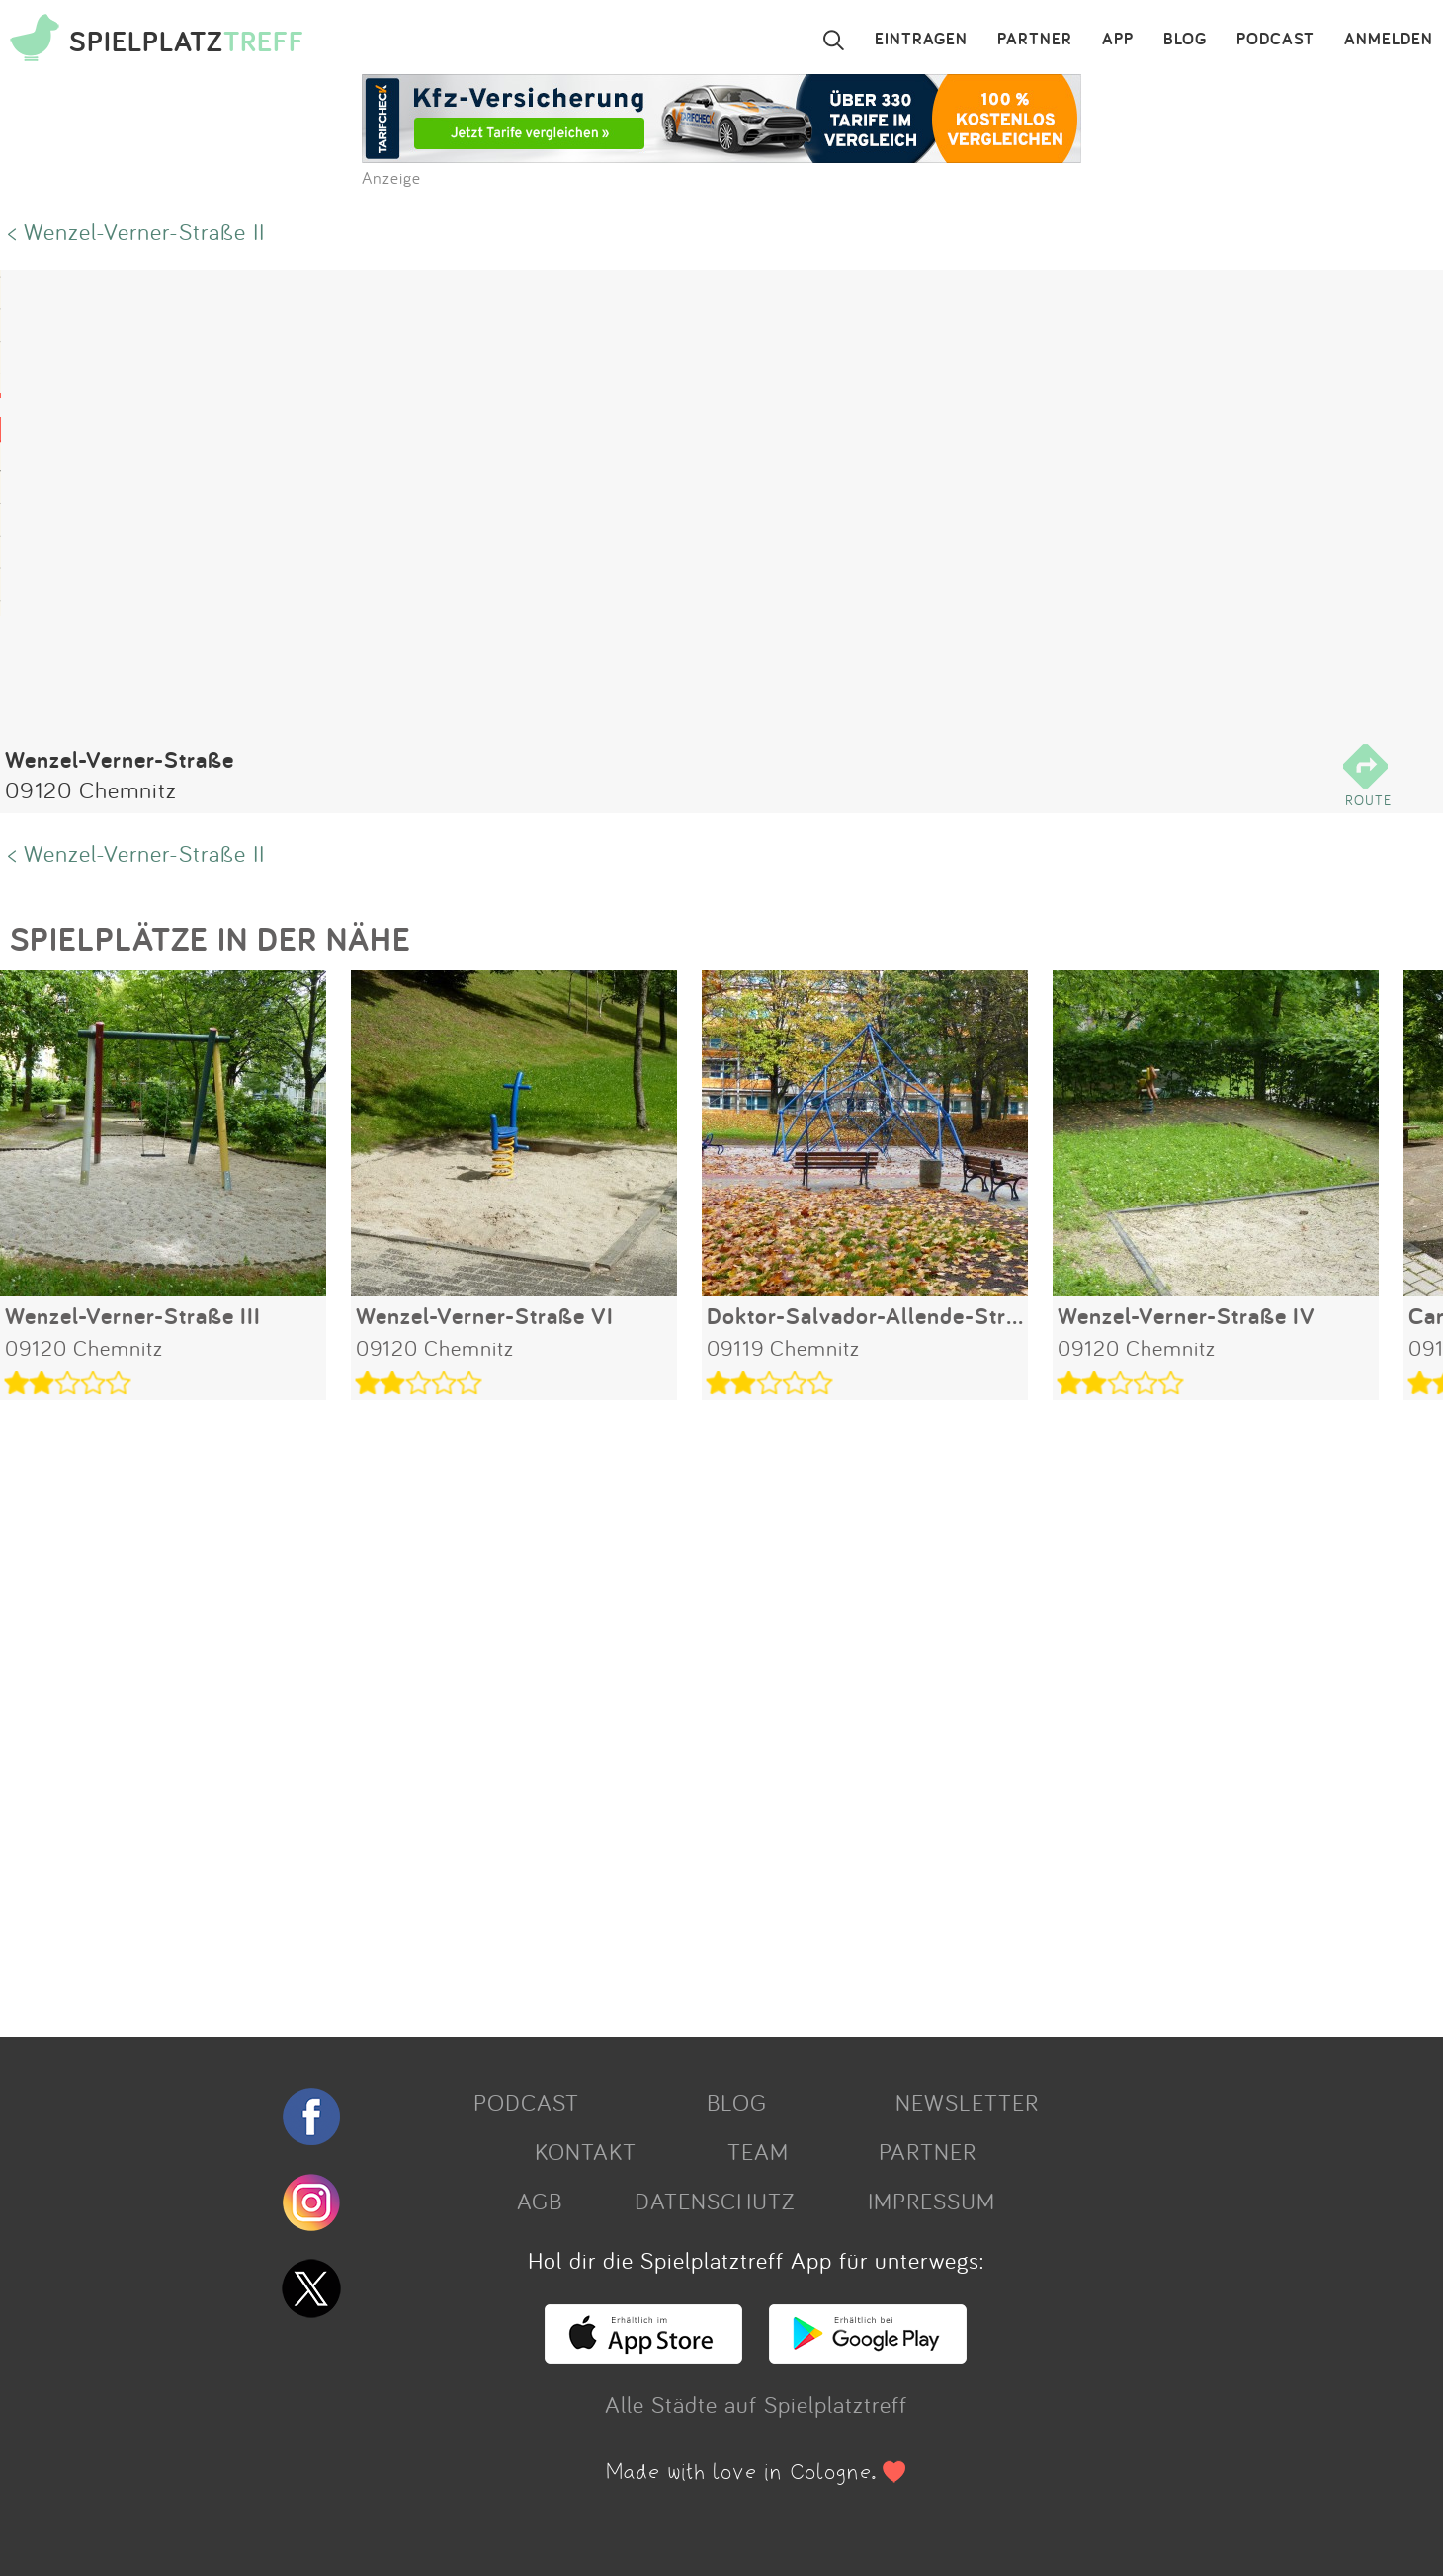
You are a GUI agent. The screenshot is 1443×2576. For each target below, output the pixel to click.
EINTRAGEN (921, 39)
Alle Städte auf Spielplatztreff (756, 2404)
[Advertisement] (593, 1711)
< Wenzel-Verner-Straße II (136, 231)
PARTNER (1034, 39)
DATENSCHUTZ (715, 2200)
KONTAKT (586, 2151)
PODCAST (1275, 39)
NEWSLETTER (967, 2102)
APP (1118, 39)
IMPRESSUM (931, 2200)
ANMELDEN (1388, 39)
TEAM (758, 2151)
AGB (539, 2200)
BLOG (1185, 39)
